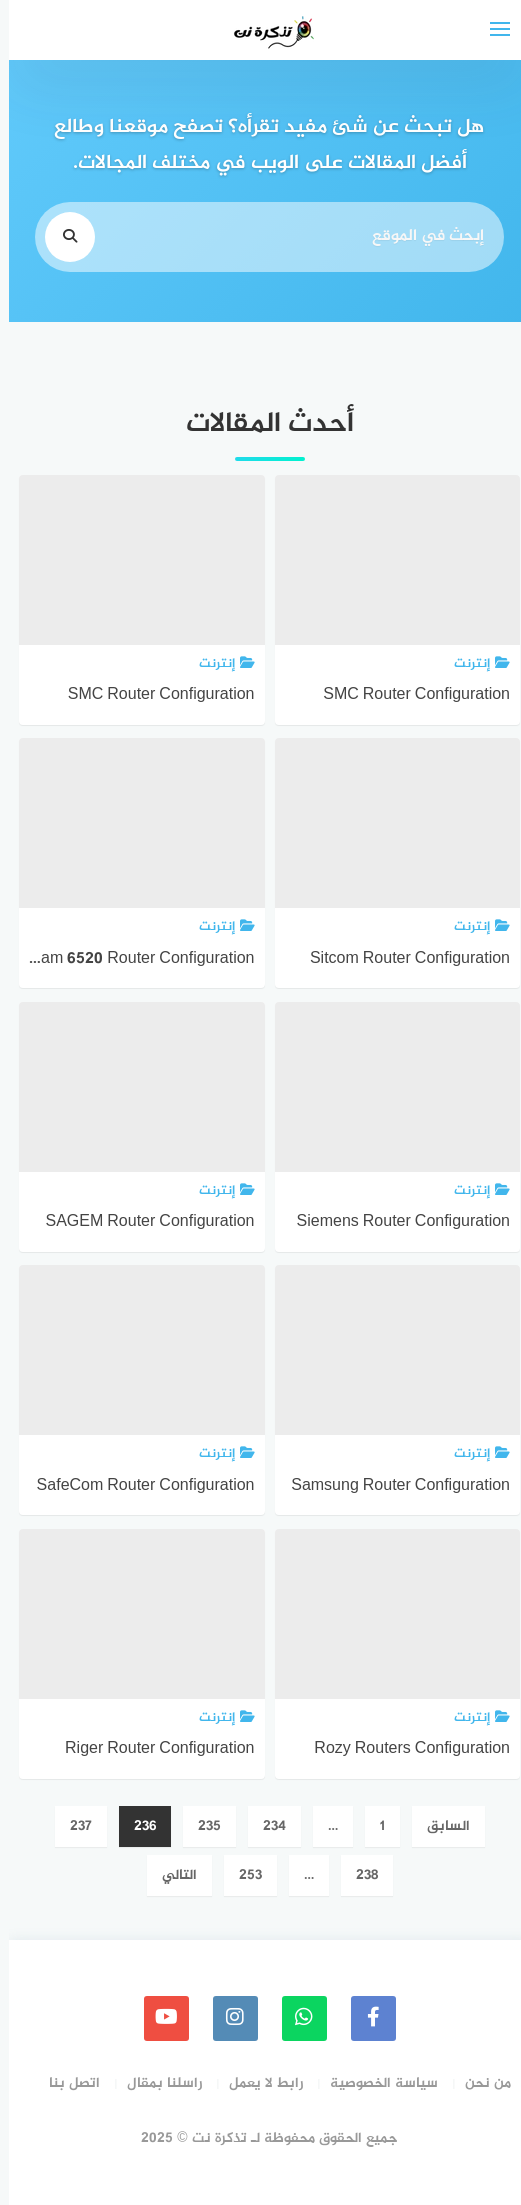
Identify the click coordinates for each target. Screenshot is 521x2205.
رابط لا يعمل (257, 2083)
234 (265, 1826)
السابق (439, 1826)
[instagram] (226, 2018)
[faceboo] (364, 2018)
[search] (61, 237)
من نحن (479, 2083)
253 (241, 1875)
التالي (170, 1875)
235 (200, 1826)
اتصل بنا (65, 2083)
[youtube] (157, 2018)
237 (72, 1826)
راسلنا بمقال (155, 2083)
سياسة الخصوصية (375, 2083)
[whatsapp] (295, 2018)
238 (358, 1875)
